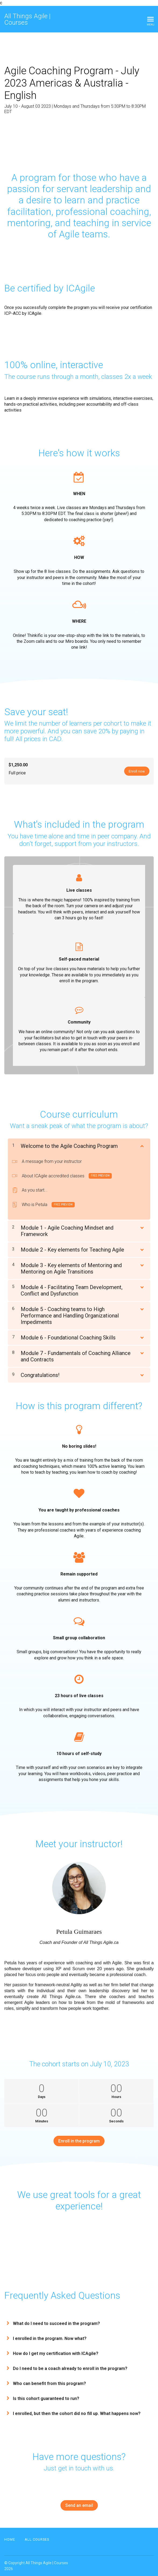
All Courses (37, 2539)
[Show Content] (141, 1145)
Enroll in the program (79, 2141)
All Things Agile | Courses (27, 19)
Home (9, 2539)
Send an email (79, 2505)
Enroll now (136, 771)
